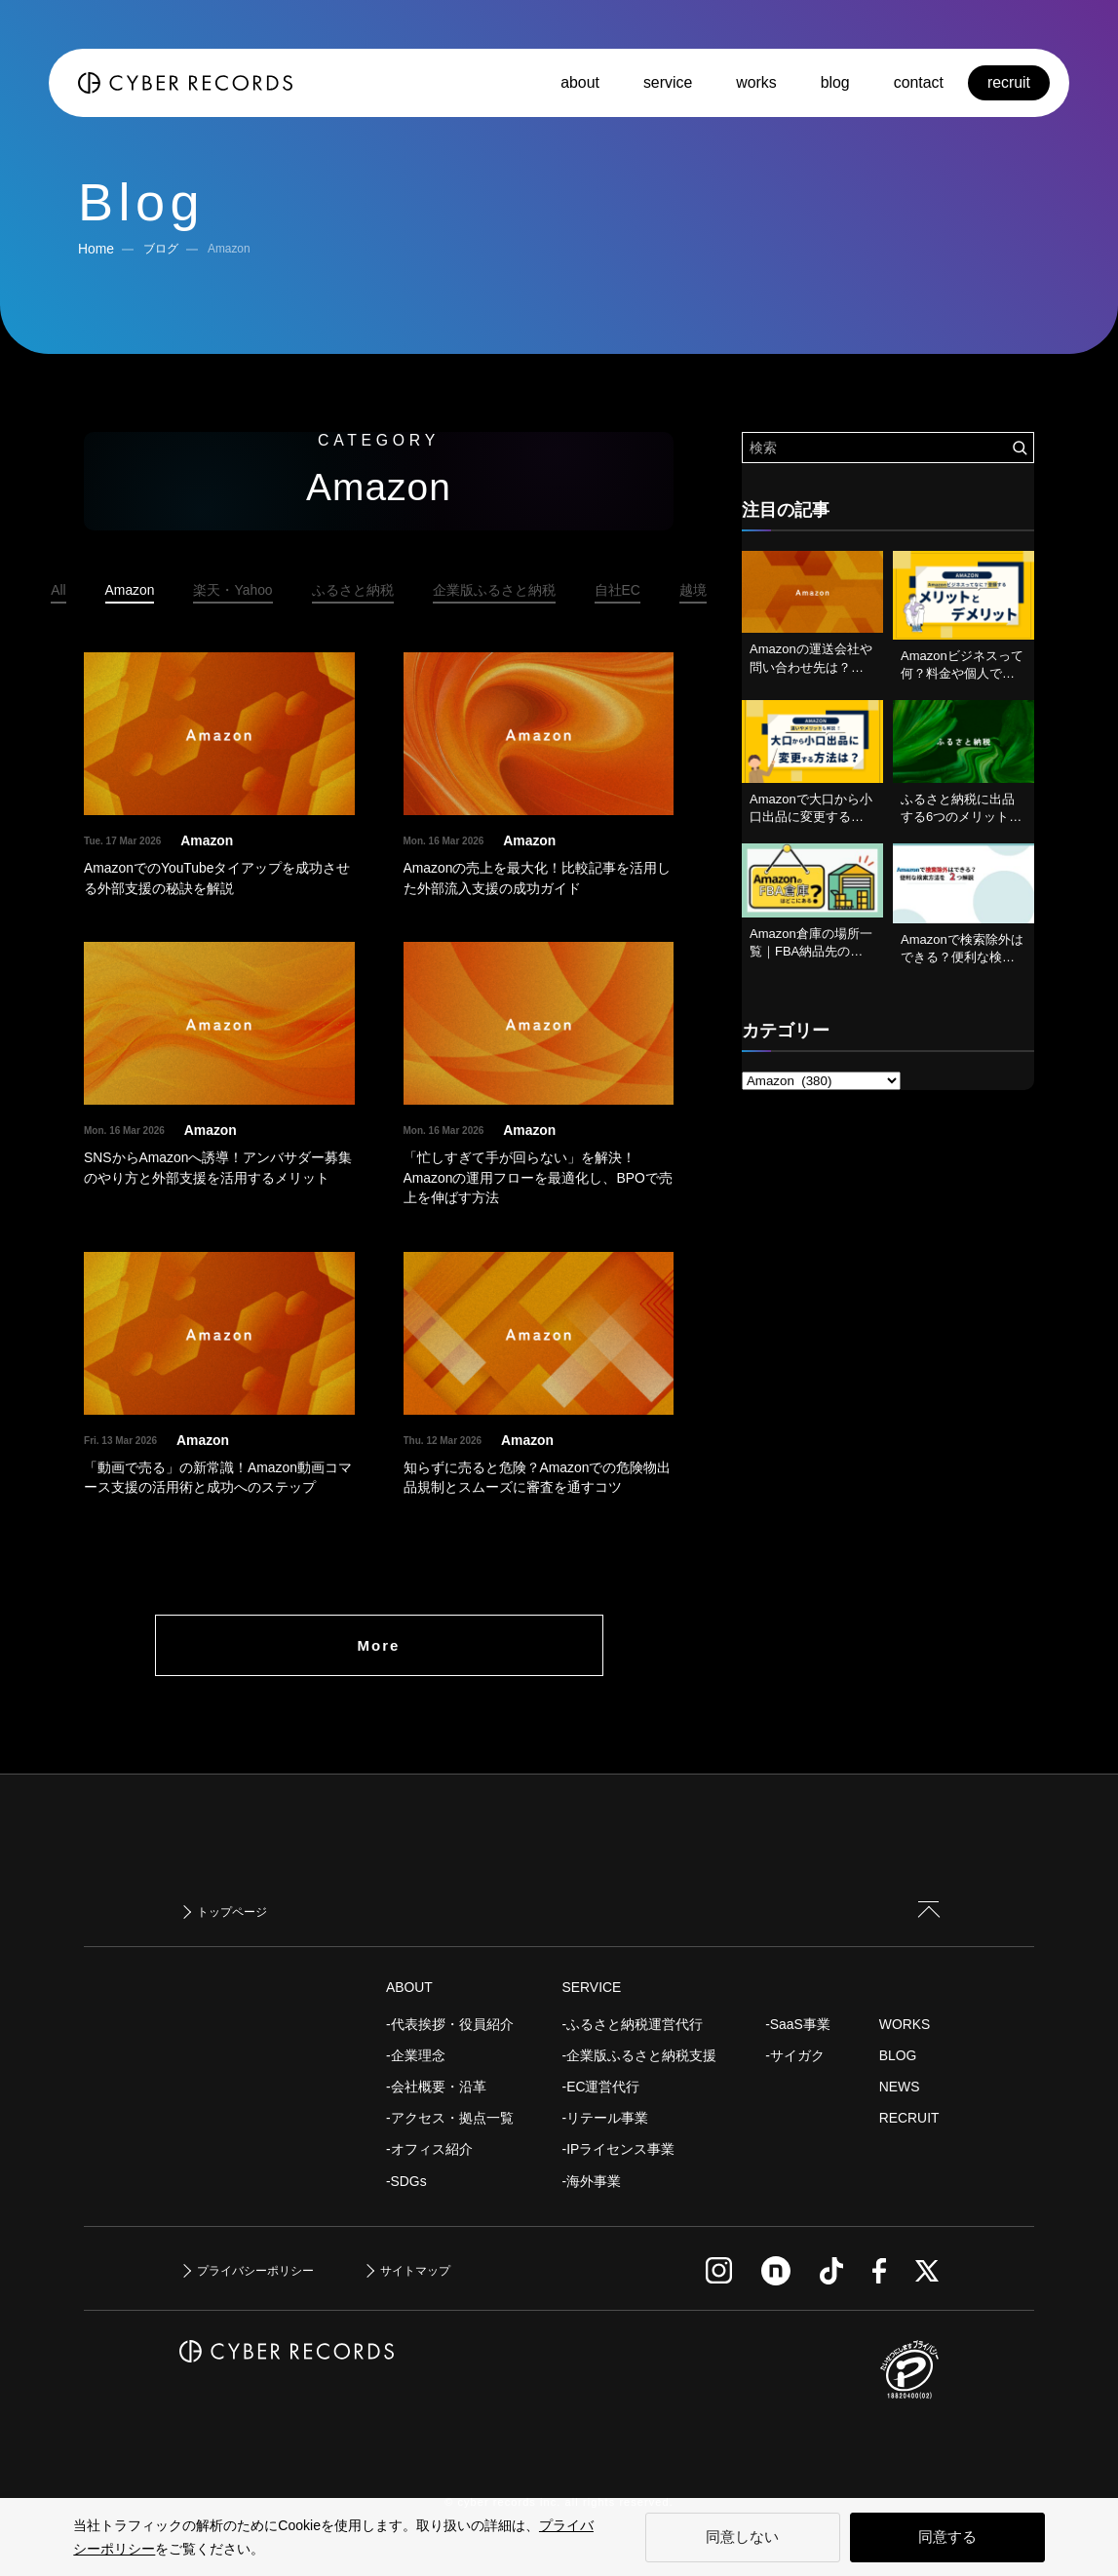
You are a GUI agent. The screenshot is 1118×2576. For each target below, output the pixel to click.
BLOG (898, 2055)
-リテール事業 (605, 2118)
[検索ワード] (888, 447)
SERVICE (592, 1987)
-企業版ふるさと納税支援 (639, 2055)
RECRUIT (909, 2118)
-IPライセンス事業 (618, 2149)
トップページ (232, 1912)
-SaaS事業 (797, 2024)
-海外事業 (592, 2181)
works (756, 82)
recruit (1008, 82)
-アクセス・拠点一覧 (450, 2118)
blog (835, 82)
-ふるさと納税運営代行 (633, 2024)
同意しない (742, 2536)
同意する (947, 2536)
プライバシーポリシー (255, 2271)
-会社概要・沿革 (436, 2086)
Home (96, 248)
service (667, 82)
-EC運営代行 (601, 2086)
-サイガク (795, 2055)
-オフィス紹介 (429, 2149)
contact (919, 82)
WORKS (904, 2024)
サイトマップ (415, 2271)
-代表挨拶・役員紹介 (450, 2024)
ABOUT (409, 1987)
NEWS (899, 2086)
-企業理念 (415, 2055)
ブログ (160, 248)
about (579, 82)
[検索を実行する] (1019, 447)
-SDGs (406, 2181)
